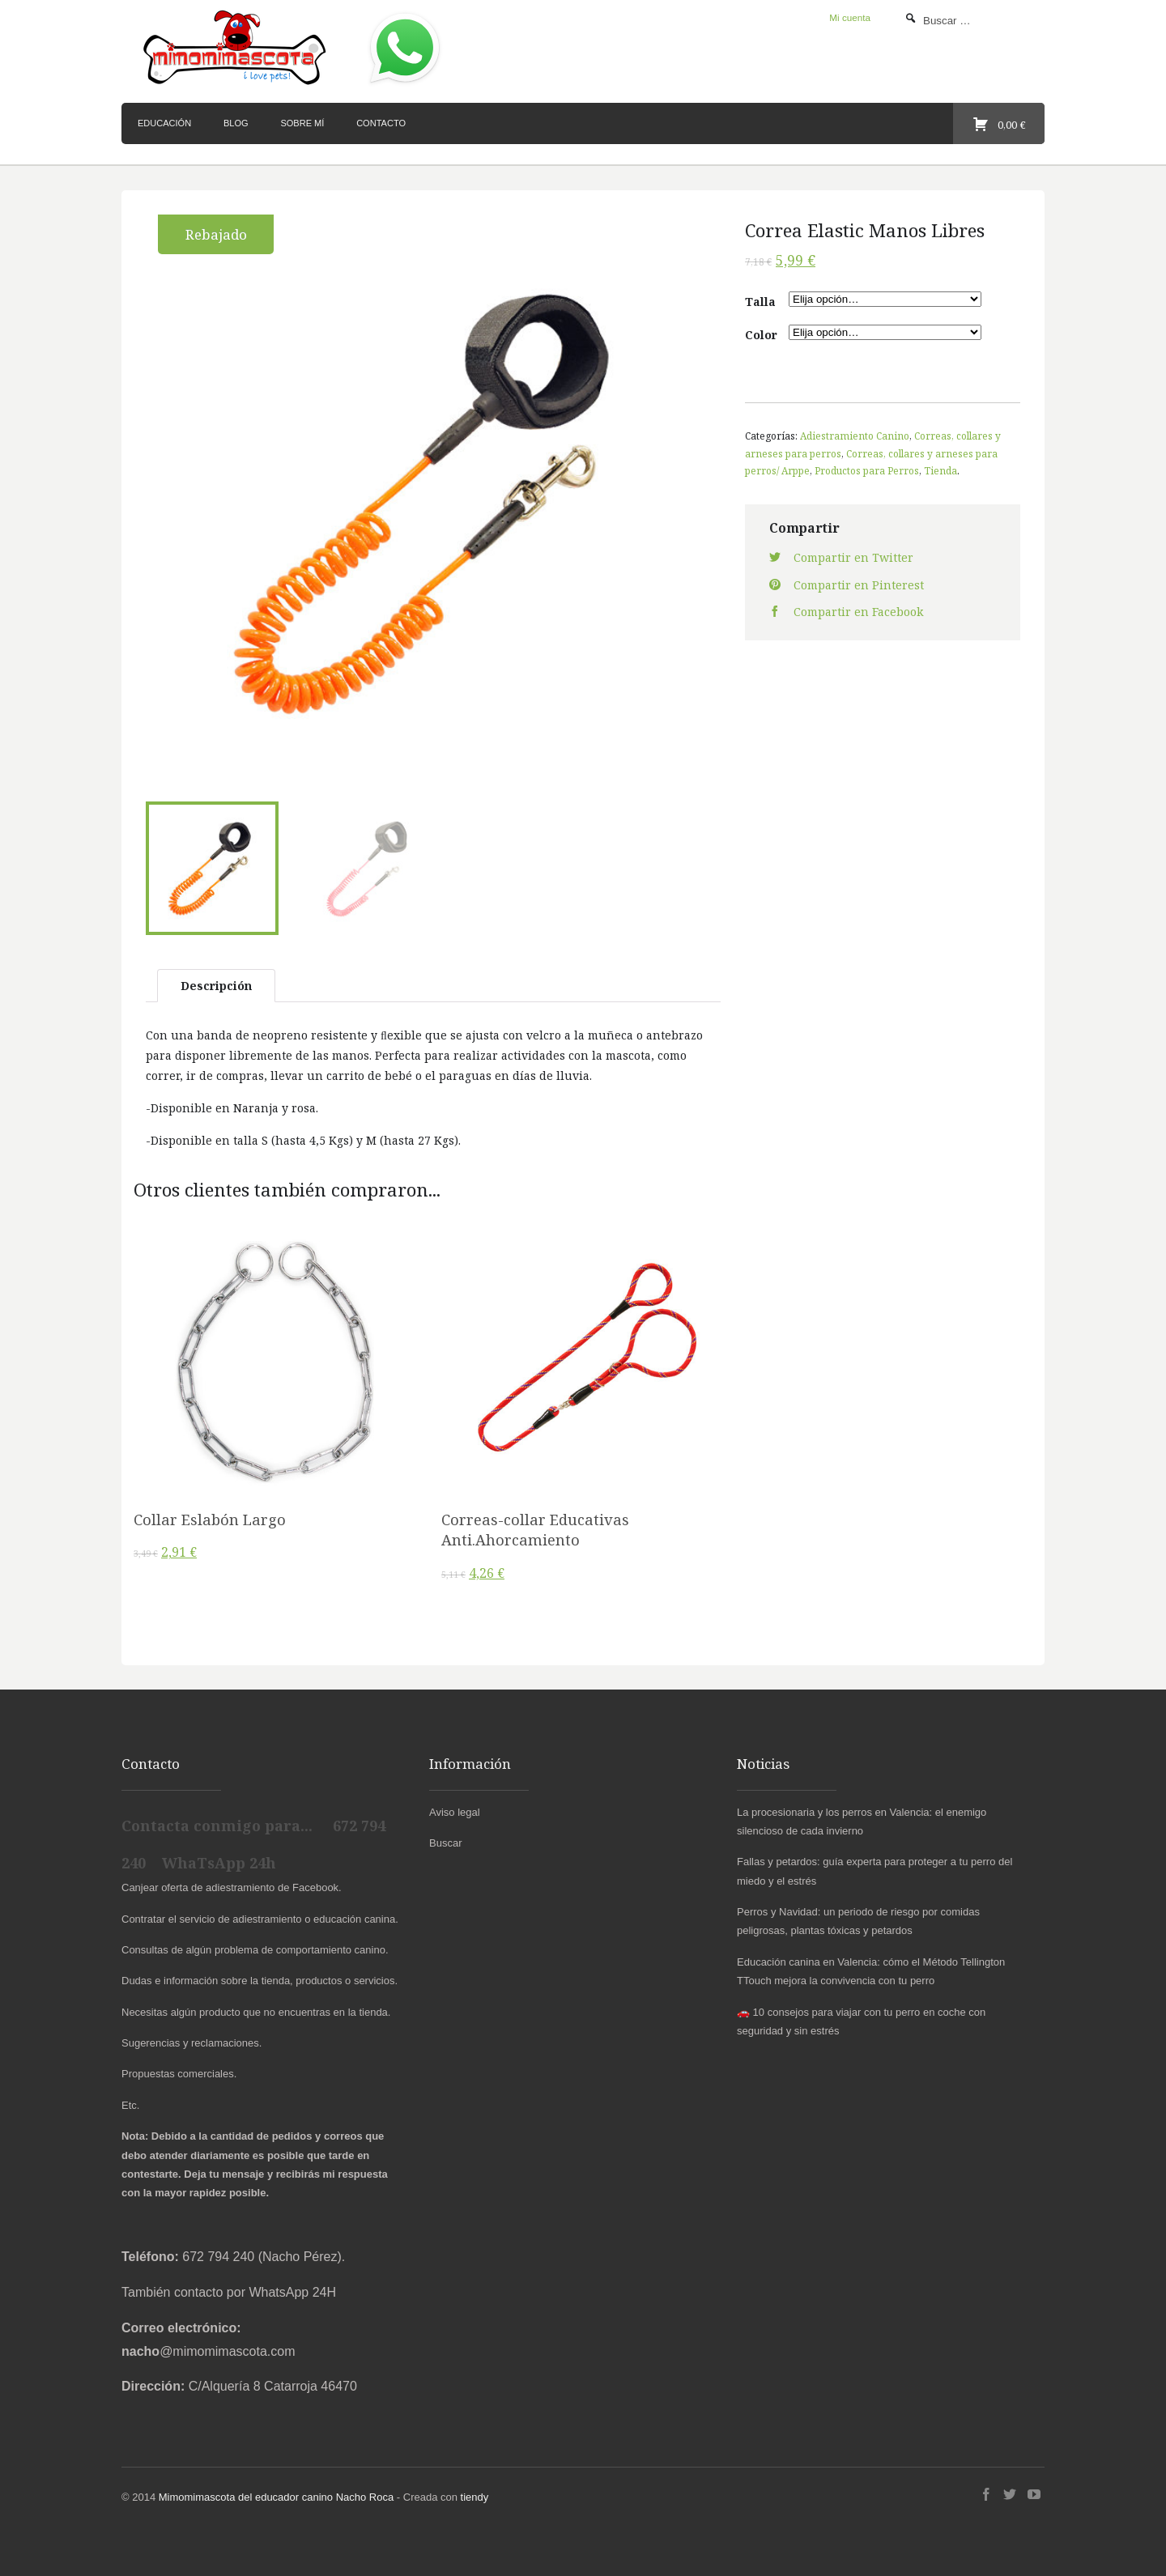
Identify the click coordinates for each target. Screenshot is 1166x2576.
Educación (164, 123)
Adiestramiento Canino (854, 435)
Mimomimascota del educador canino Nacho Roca (276, 2494)
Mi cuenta (849, 17)
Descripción (216, 981)
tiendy (475, 2494)
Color (761, 334)
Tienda (940, 470)
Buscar (445, 1840)
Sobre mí (302, 123)
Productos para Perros (867, 470)
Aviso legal (454, 1808)
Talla (760, 301)
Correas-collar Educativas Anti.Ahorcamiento (535, 1526)
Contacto (381, 123)
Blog (236, 123)
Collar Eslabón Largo (210, 1516)
